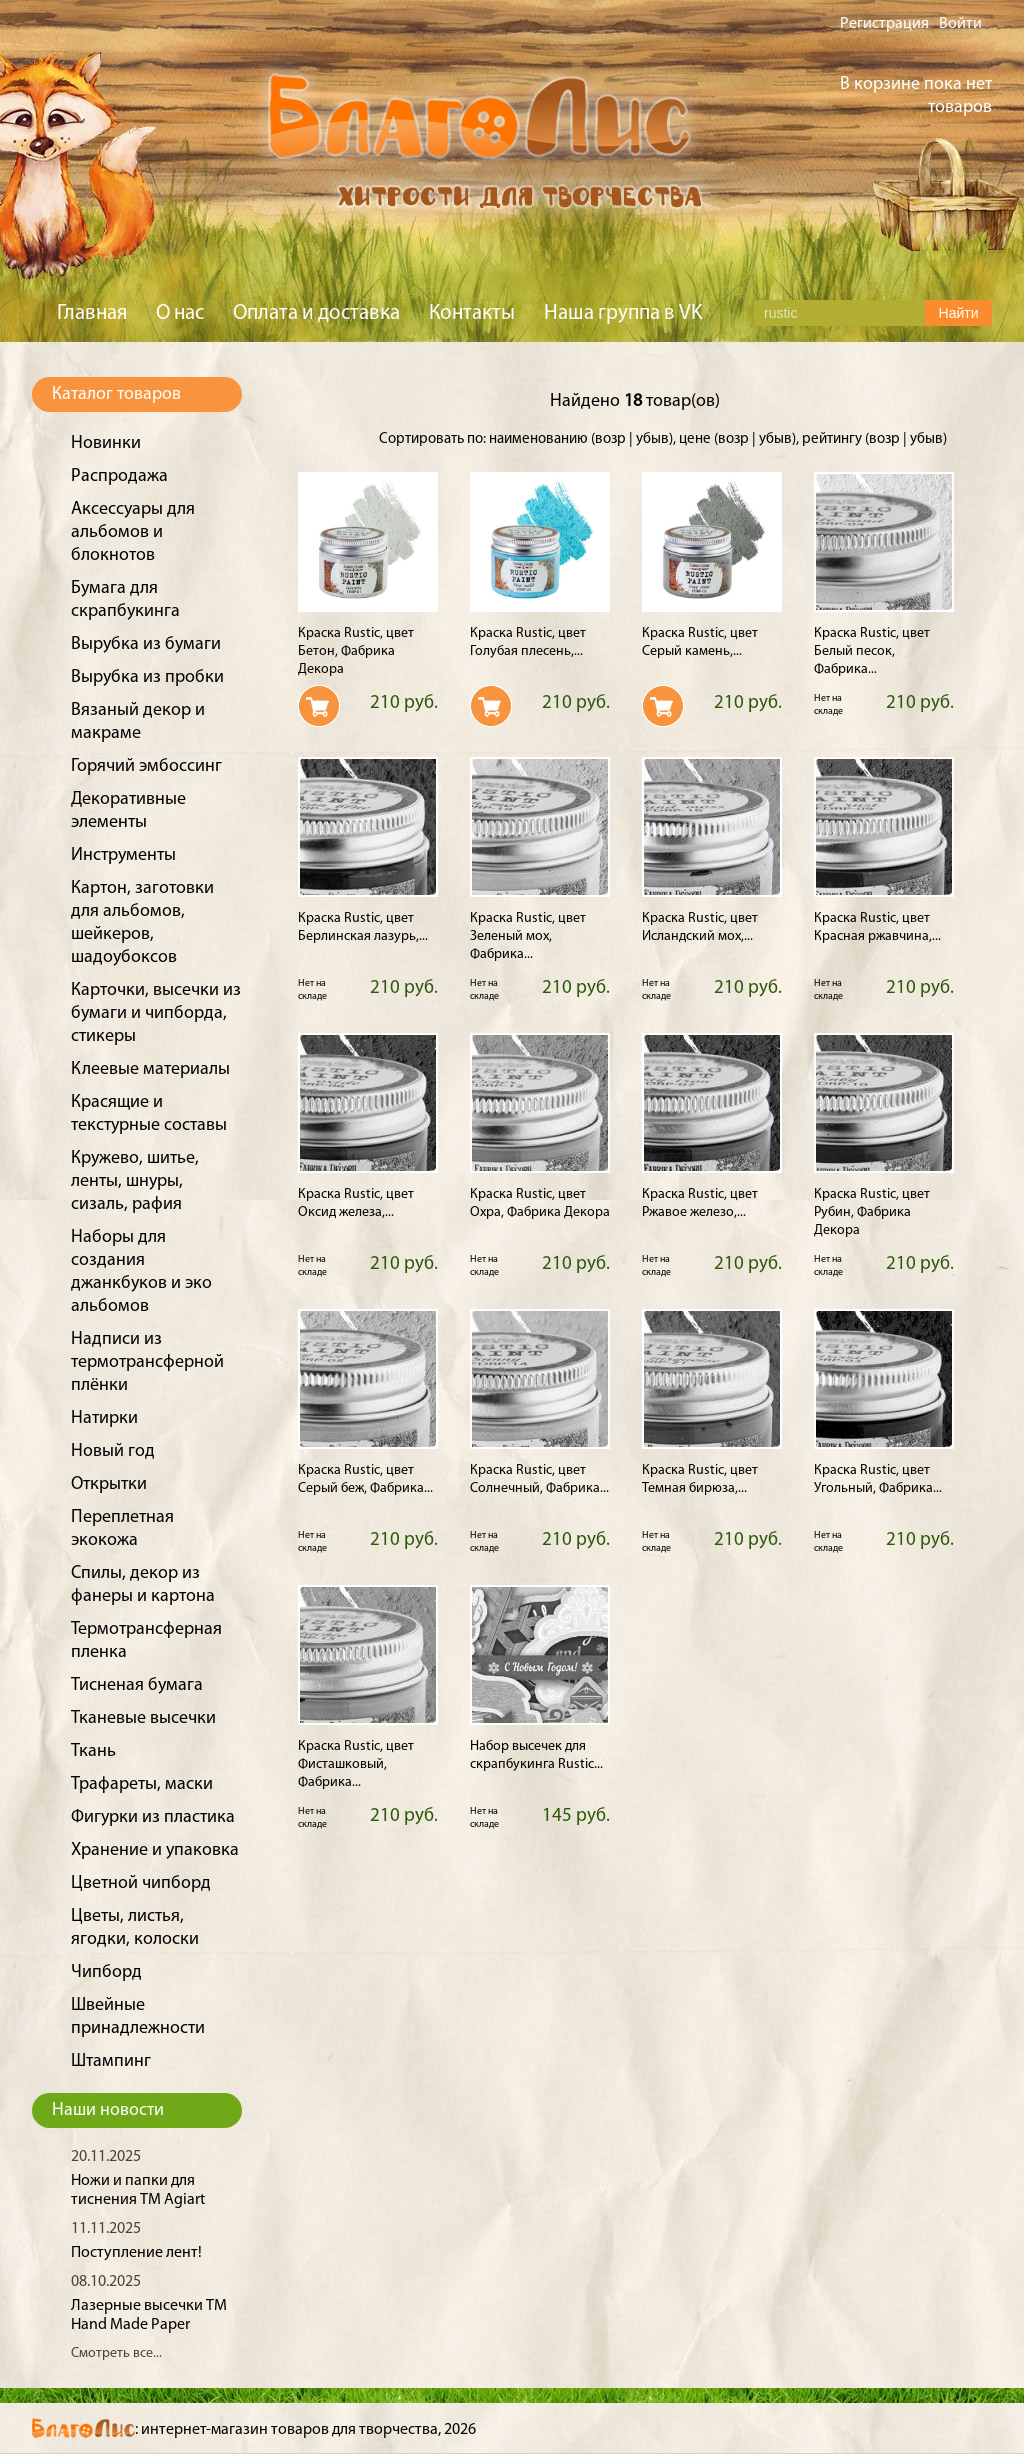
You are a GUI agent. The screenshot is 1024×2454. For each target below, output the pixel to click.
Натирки (104, 1418)
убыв (652, 439)
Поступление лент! (136, 2253)
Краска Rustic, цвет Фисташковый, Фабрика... (356, 1764)
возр (610, 439)
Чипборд (106, 1972)
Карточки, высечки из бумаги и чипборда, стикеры (156, 1013)
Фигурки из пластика (153, 1817)
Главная (92, 313)
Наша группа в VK (623, 313)
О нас (180, 313)
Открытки (109, 1484)
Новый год (113, 1451)
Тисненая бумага (137, 1685)
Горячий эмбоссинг (146, 766)
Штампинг (111, 2061)
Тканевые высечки (143, 1718)
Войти (960, 24)
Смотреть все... (116, 2353)
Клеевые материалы (150, 1069)
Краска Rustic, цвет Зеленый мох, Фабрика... (528, 936)
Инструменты (123, 855)
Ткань (93, 1751)
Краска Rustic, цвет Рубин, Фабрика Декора (872, 1212)
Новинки (106, 443)
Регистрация (884, 24)
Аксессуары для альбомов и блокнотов (133, 532)
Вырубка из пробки (147, 677)
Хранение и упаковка (155, 1850)
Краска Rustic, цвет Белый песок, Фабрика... (872, 651)
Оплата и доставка (316, 313)
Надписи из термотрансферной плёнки (147, 1362)
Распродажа (119, 476)
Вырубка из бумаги (146, 644)
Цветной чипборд (141, 1883)
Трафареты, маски (142, 1784)
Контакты (472, 313)
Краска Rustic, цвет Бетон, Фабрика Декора (356, 651)
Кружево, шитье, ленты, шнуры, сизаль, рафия (135, 1181)
